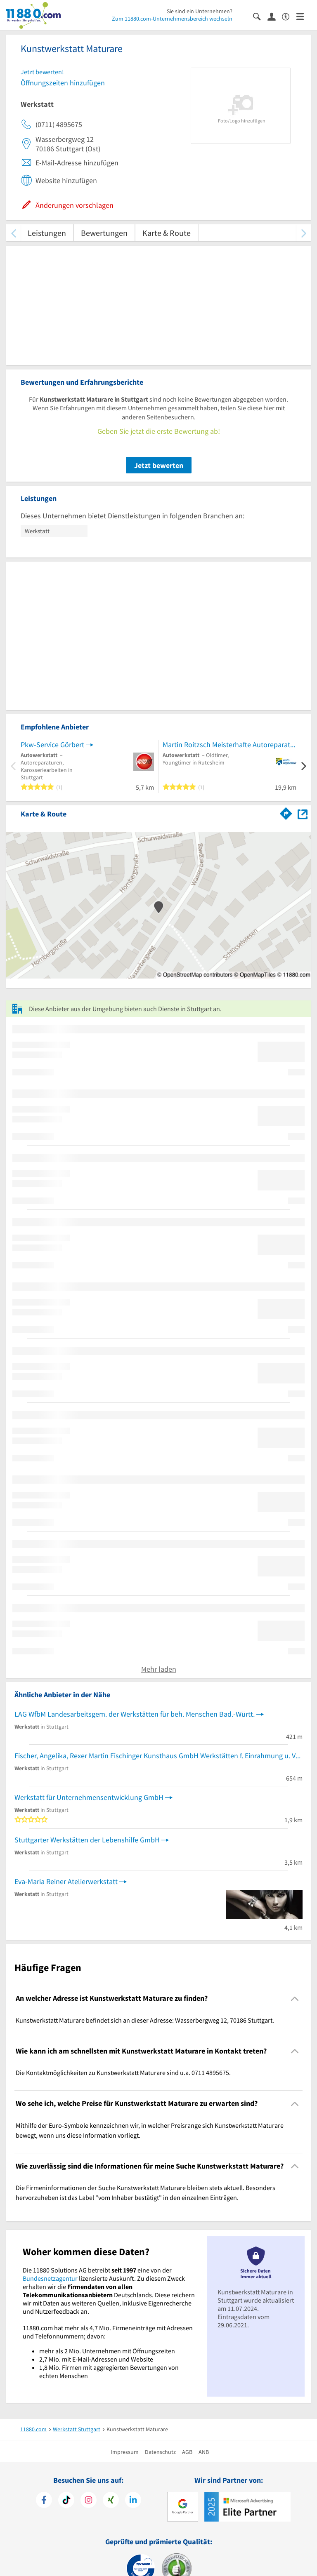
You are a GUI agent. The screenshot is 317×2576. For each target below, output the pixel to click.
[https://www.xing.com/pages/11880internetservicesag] (111, 2501)
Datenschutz (160, 2452)
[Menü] (303, 15)
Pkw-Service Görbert (52, 744)
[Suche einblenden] (260, 15)
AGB (187, 2452)
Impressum (125, 2452)
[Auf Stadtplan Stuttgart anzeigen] (303, 813)
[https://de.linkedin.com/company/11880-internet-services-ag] (133, 2501)
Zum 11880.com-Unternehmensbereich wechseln (172, 18)
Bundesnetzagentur (50, 2278)
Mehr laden (158, 1669)
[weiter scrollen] (303, 232)
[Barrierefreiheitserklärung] (289, 15)
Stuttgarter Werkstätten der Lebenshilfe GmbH (87, 1839)
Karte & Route (166, 233)
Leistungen (47, 233)
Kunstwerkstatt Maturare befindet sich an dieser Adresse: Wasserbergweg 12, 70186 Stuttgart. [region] (145, 2020)
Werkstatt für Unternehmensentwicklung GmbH (88, 1797)
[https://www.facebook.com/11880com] (44, 2501)
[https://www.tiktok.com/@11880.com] (66, 2501)
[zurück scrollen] (13, 232)
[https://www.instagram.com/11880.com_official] (88, 2501)
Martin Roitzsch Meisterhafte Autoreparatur (229, 744)
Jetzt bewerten (158, 465)
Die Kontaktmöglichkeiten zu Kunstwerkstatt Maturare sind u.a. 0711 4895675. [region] (123, 2072)
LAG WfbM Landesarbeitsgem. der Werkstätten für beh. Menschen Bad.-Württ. (134, 1714)
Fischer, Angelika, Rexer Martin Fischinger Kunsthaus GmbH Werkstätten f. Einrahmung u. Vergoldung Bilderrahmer (158, 1755)
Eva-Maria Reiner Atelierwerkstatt (66, 1881)
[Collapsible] (295, 1998)
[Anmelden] (274, 16)
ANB (204, 2452)
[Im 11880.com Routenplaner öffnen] (286, 812)
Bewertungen (104, 233)
